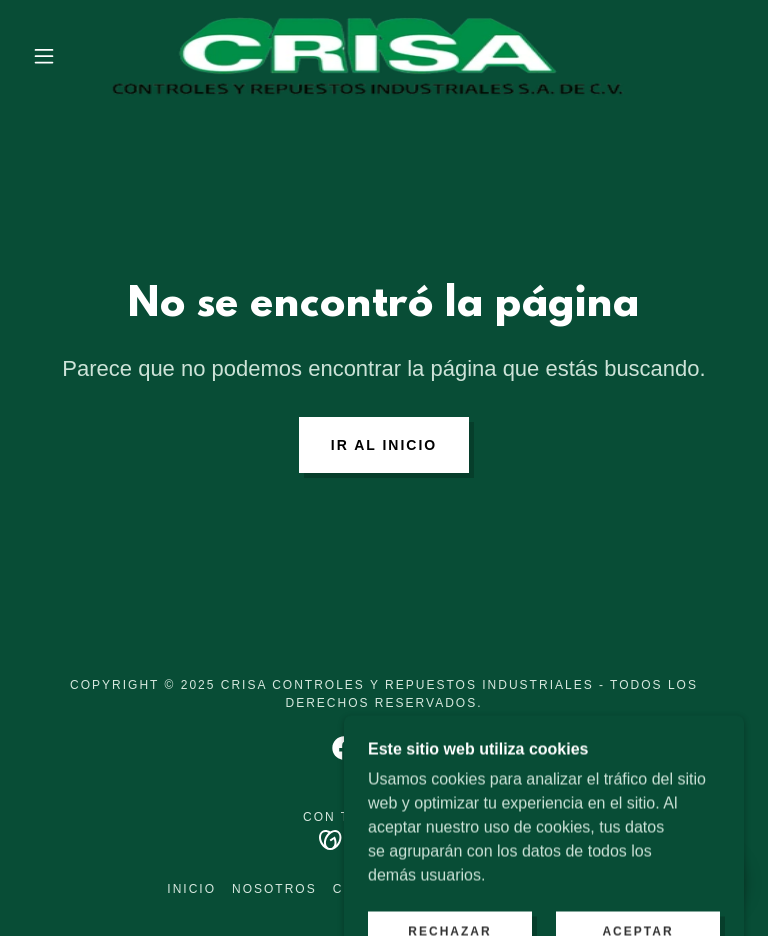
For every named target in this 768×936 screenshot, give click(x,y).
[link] (368, 56)
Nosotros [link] (274, 889)
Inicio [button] (191, 889)
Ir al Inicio (384, 445)
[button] (44, 56)
